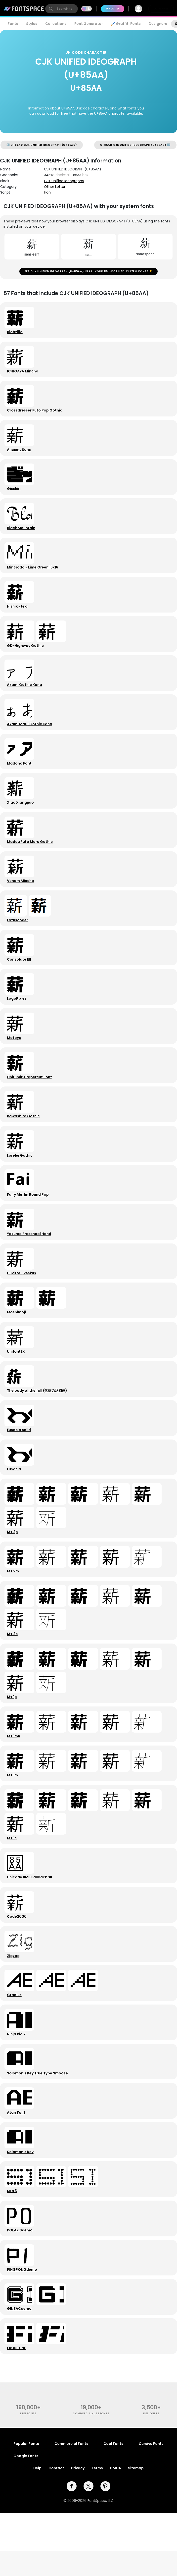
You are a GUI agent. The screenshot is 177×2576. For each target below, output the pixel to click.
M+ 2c (13, 1737)
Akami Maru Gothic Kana (31, 759)
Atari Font (17, 2249)
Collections (55, 23)
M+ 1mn (15, 1845)
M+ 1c (13, 1953)
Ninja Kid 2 (17, 2165)
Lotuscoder (19, 970)
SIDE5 (13, 2334)
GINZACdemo (20, 2461)
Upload (112, 8)
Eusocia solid (20, 1520)
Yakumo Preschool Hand (30, 1309)
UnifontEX (17, 1436)
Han (47, 192)
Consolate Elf (20, 1013)
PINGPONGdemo (23, 2418)
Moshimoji (17, 1393)
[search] (61, 8)
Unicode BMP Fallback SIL (31, 1995)
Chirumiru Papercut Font (30, 1139)
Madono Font (20, 801)
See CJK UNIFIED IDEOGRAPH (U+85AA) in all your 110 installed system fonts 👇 (88, 273)
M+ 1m (13, 1887)
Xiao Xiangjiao (21, 843)
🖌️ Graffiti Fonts (126, 23)
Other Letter (54, 186)
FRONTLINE (17, 2503)
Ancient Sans (20, 463)
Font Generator (88, 23)
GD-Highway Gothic (26, 674)
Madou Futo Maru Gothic (31, 886)
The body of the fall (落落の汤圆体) (38, 1478)
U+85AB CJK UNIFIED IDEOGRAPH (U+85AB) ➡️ (135, 145)
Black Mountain (22, 547)
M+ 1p (13, 1803)
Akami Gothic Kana (26, 717)
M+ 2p (13, 1628)
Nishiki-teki (18, 632)
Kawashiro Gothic (24, 1182)
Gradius (15, 2122)
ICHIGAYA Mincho (24, 378)
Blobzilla (16, 336)
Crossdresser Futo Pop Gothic (36, 420)
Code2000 (18, 2038)
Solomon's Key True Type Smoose (38, 2207)
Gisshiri (15, 505)
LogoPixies (18, 1055)
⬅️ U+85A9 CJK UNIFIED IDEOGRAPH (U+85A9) (41, 145)
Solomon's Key (21, 2291)
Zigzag (14, 2080)
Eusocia (15, 1562)
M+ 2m (14, 1671)
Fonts (13, 23)
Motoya (15, 1097)
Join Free (161, 8)
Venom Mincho (22, 928)
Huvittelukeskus (23, 1351)
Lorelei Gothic (21, 1224)
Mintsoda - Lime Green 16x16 (34, 590)
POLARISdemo (21, 2376)
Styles (31, 23)
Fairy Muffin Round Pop (29, 1266)
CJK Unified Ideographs (64, 180)
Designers (158, 23)
